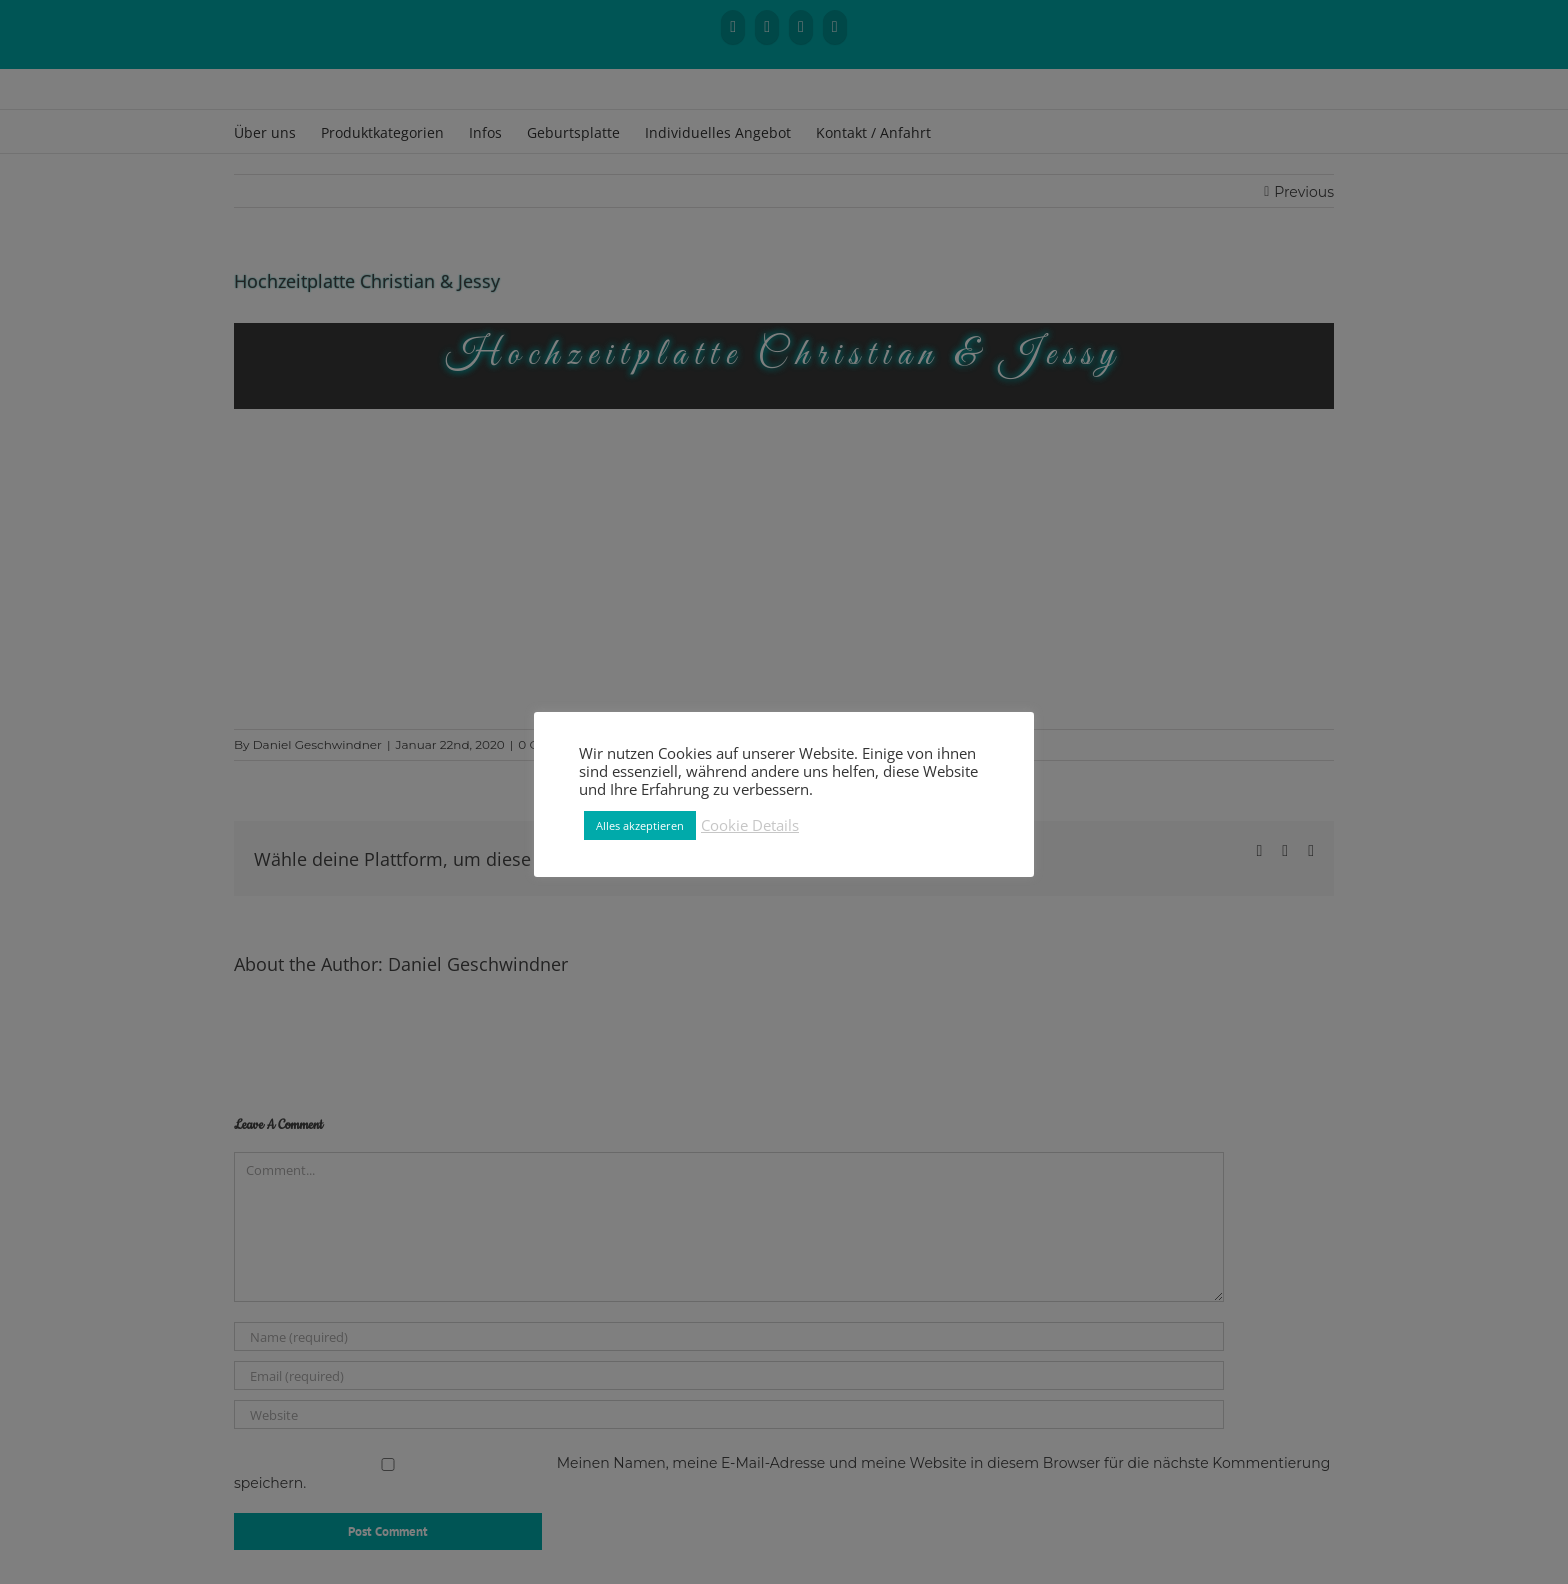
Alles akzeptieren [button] (640, 825)
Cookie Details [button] (750, 825)
